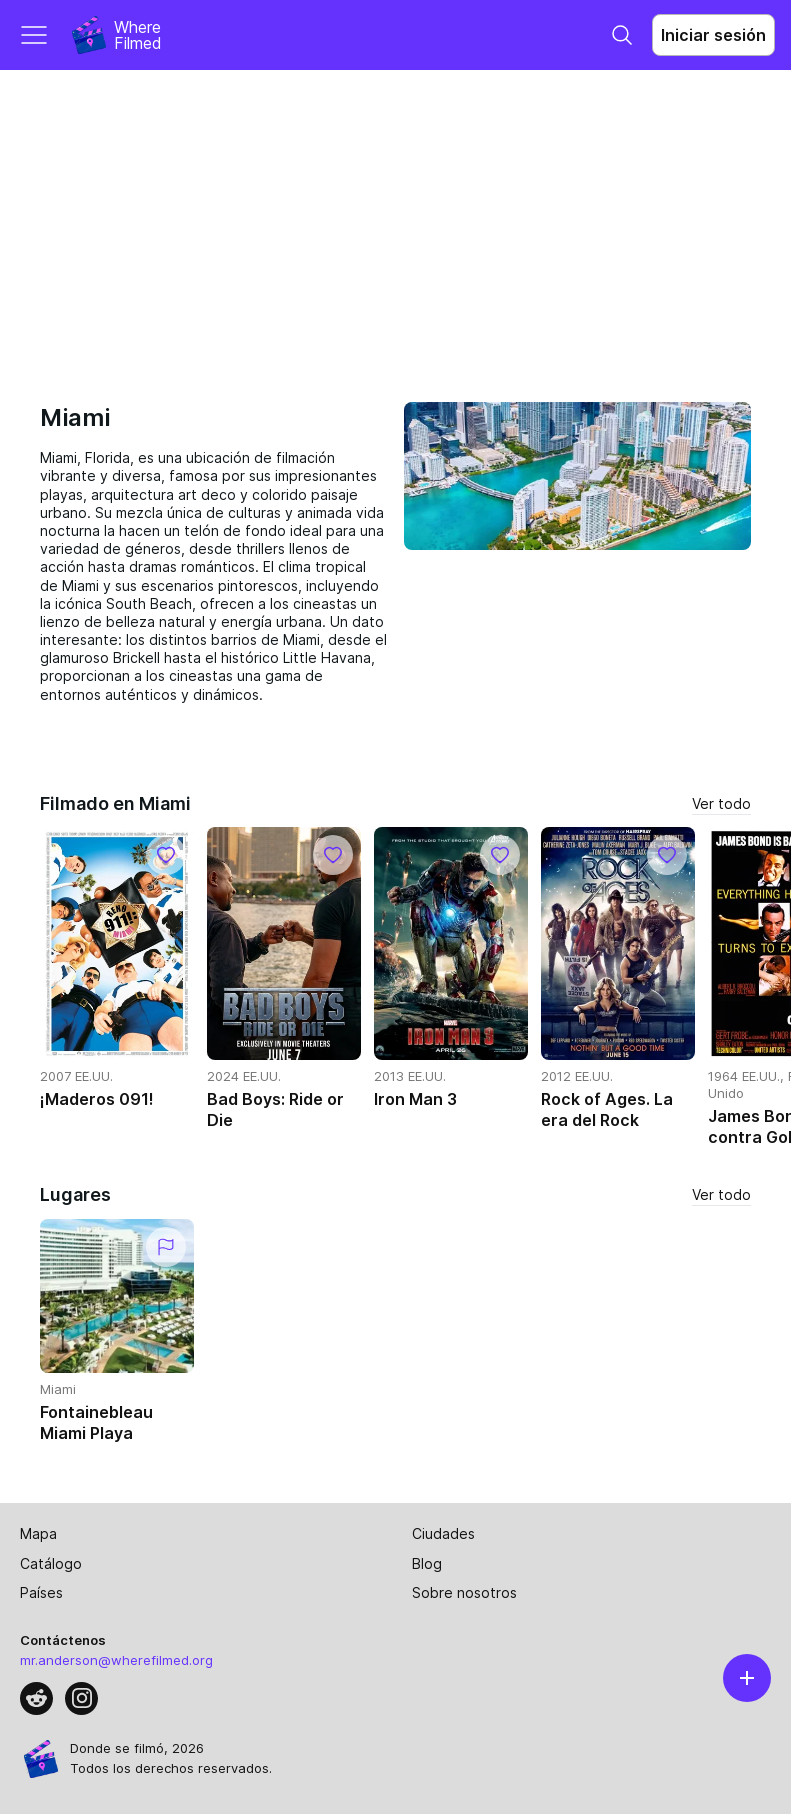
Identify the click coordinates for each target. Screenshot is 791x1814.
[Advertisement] (395, 220)
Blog (427, 1563)
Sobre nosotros (464, 1592)
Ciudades (443, 1533)
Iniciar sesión (713, 35)
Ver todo (721, 803)
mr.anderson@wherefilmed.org (116, 1660)
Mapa (38, 1533)
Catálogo (51, 1563)
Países (41, 1592)
